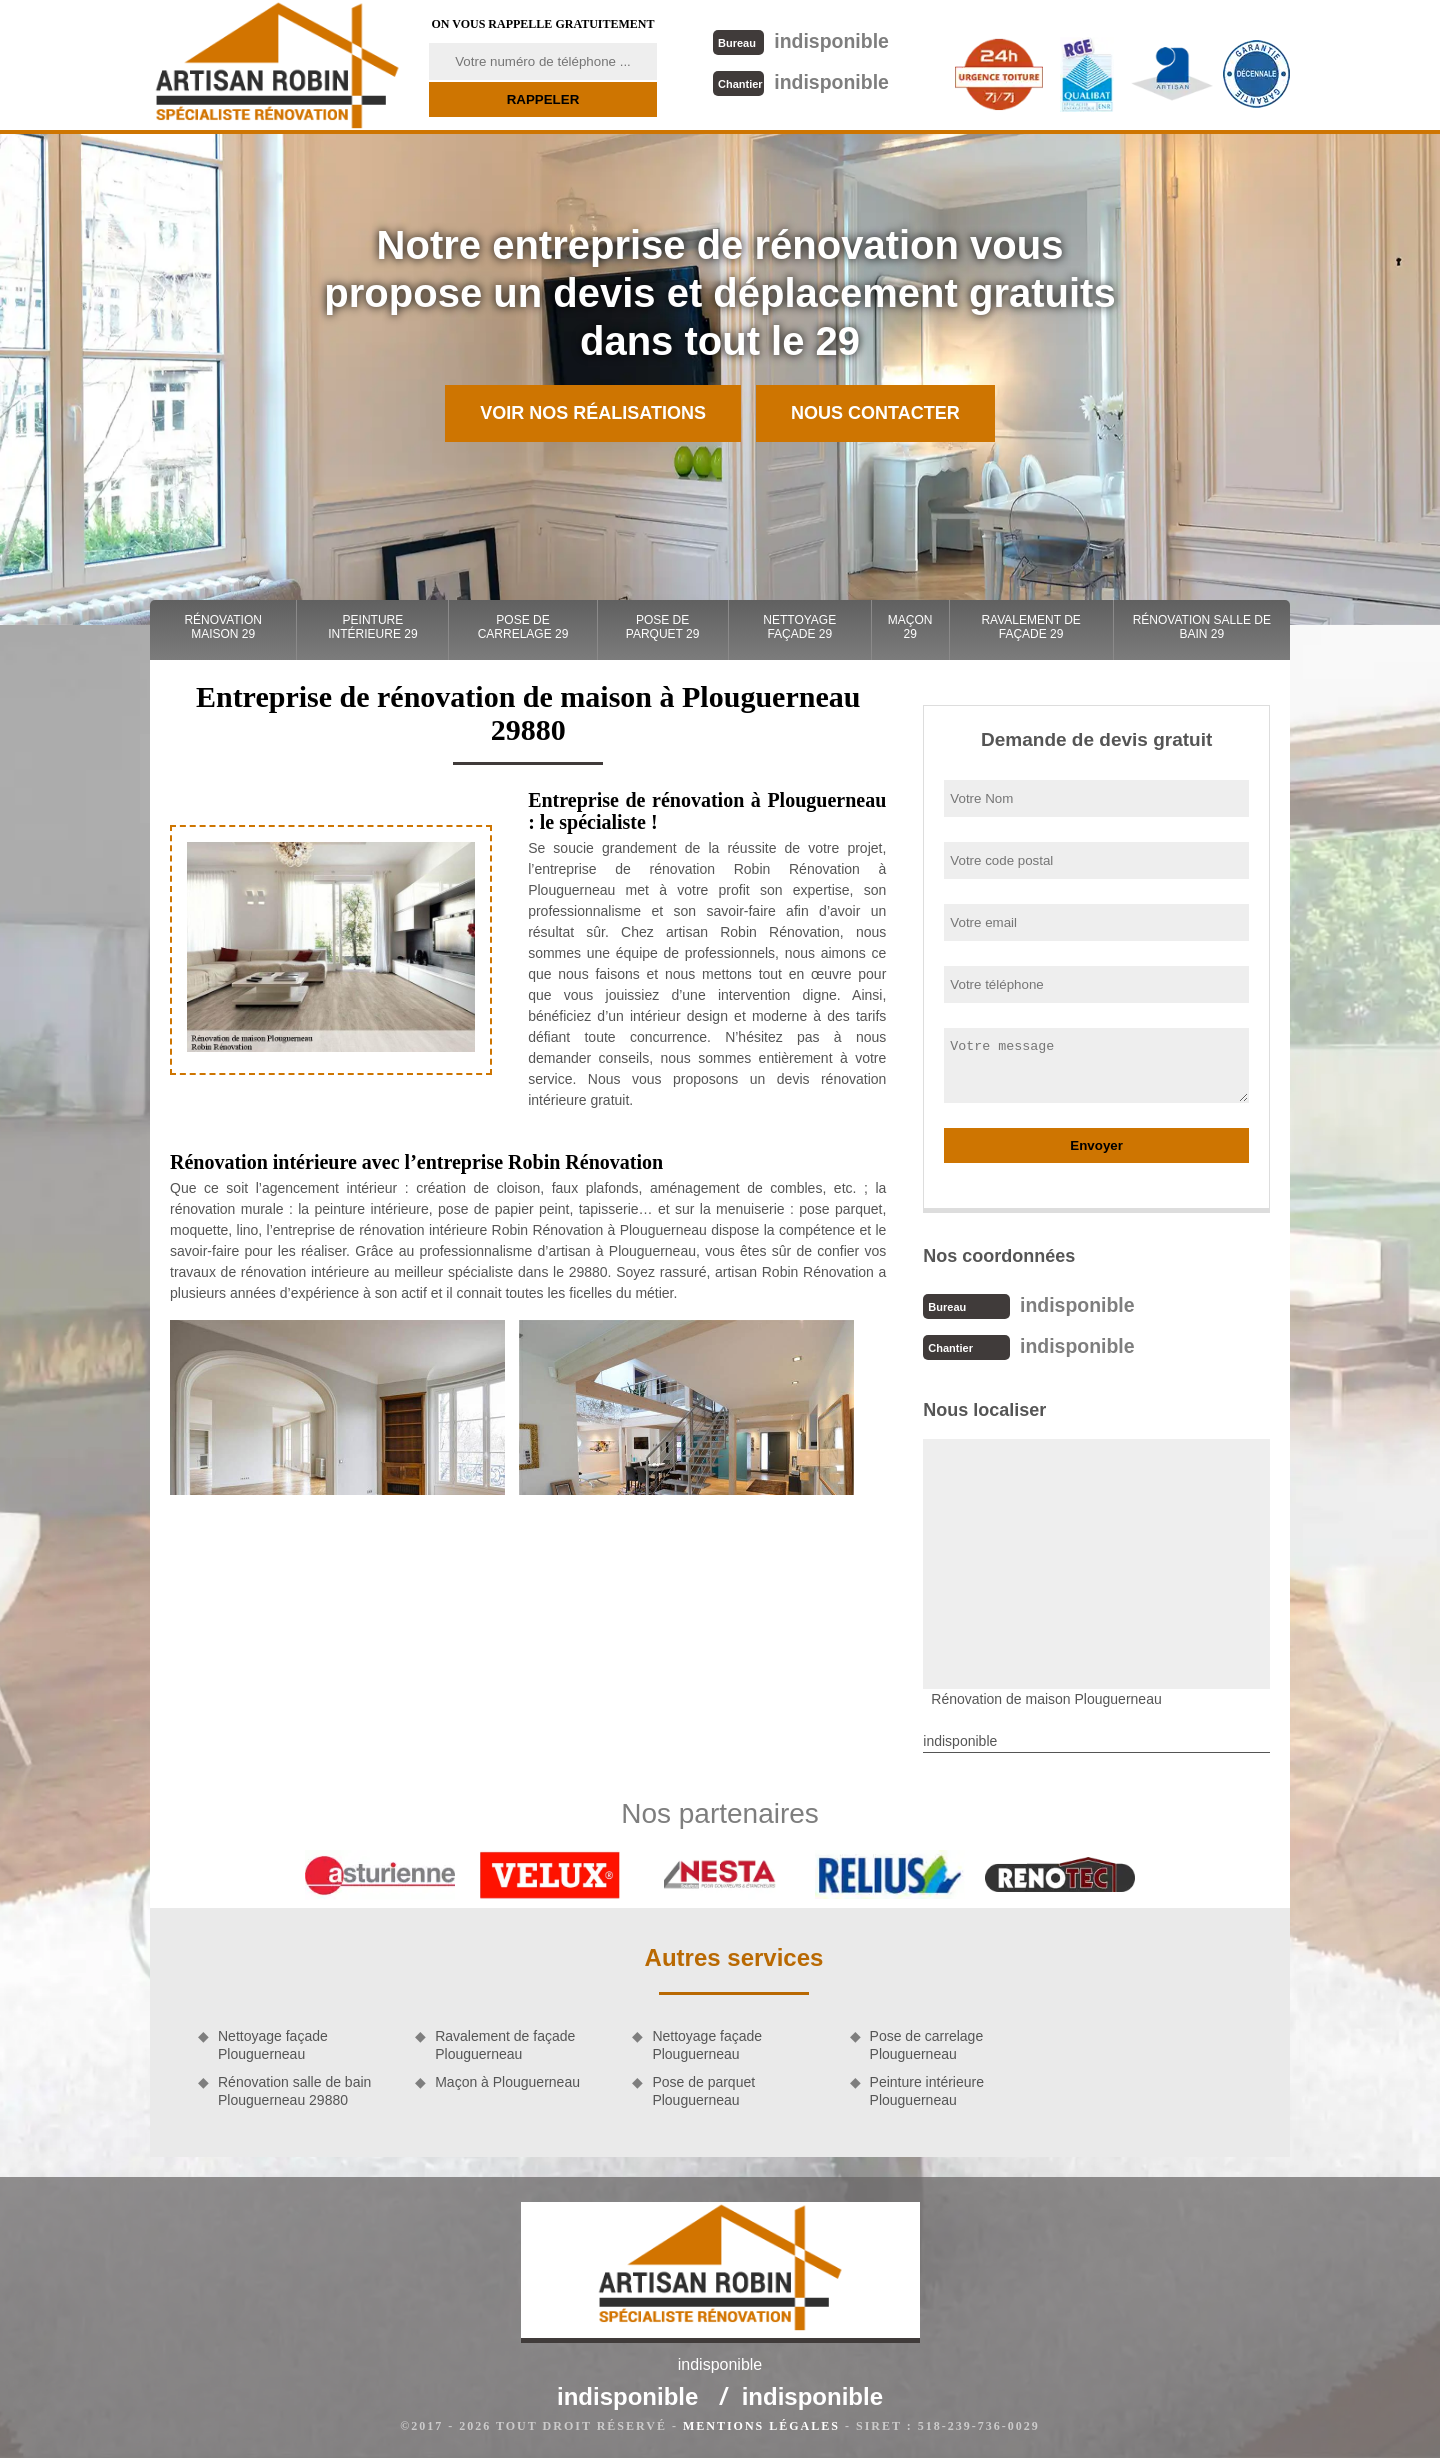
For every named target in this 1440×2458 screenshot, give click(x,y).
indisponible (799, 40)
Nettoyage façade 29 (799, 627)
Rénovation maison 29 (223, 627)
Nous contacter (875, 413)
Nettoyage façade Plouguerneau (273, 2043)
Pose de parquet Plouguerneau (703, 2089)
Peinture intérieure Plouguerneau (927, 2089)
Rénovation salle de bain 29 (1202, 627)
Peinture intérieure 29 (372, 627)
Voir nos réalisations (593, 413)
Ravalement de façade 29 (1030, 627)
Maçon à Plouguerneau (507, 2080)
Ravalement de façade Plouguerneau (505, 2043)
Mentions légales (761, 2424)
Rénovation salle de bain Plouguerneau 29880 (294, 2089)
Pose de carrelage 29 (523, 627)
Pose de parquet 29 (663, 627)
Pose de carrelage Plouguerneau (927, 2043)
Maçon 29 (910, 627)
